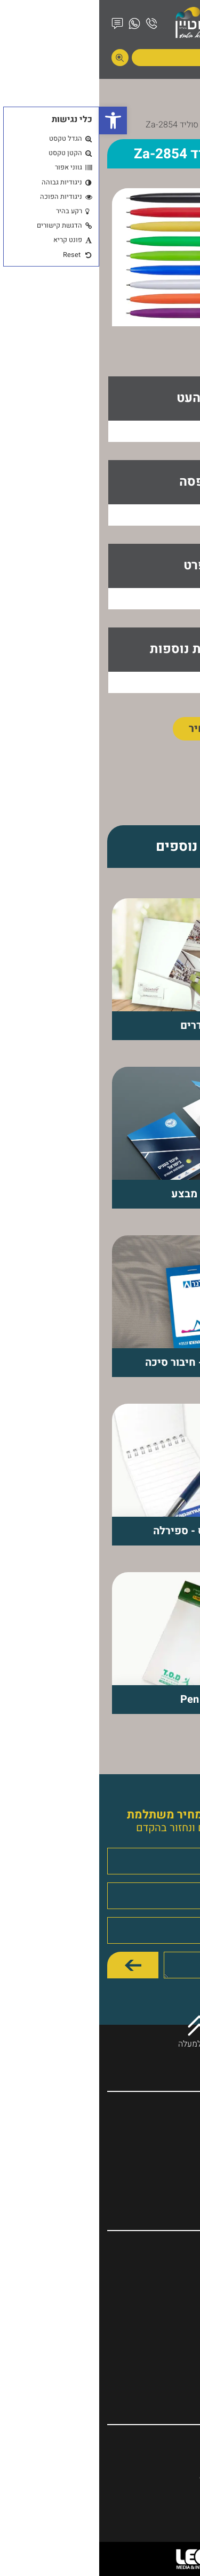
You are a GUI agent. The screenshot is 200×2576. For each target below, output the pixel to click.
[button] (14, 120)
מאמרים (169, 2154)
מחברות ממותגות (154, 2253)
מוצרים (143, 124)
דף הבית (178, 124)
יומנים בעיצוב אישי (151, 2361)
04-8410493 (160, 2445)
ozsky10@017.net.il (146, 2477)
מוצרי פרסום (161, 2321)
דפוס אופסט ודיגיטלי (147, 2334)
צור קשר (169, 2182)
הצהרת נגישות (159, 2168)
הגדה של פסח (159, 2375)
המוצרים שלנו (160, 2141)
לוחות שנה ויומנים (153, 2280)
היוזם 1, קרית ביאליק (147, 2461)
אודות (173, 2127)
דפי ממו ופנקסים (154, 2348)
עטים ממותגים (158, 2266)
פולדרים (169, 2307)
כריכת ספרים (160, 2294)
